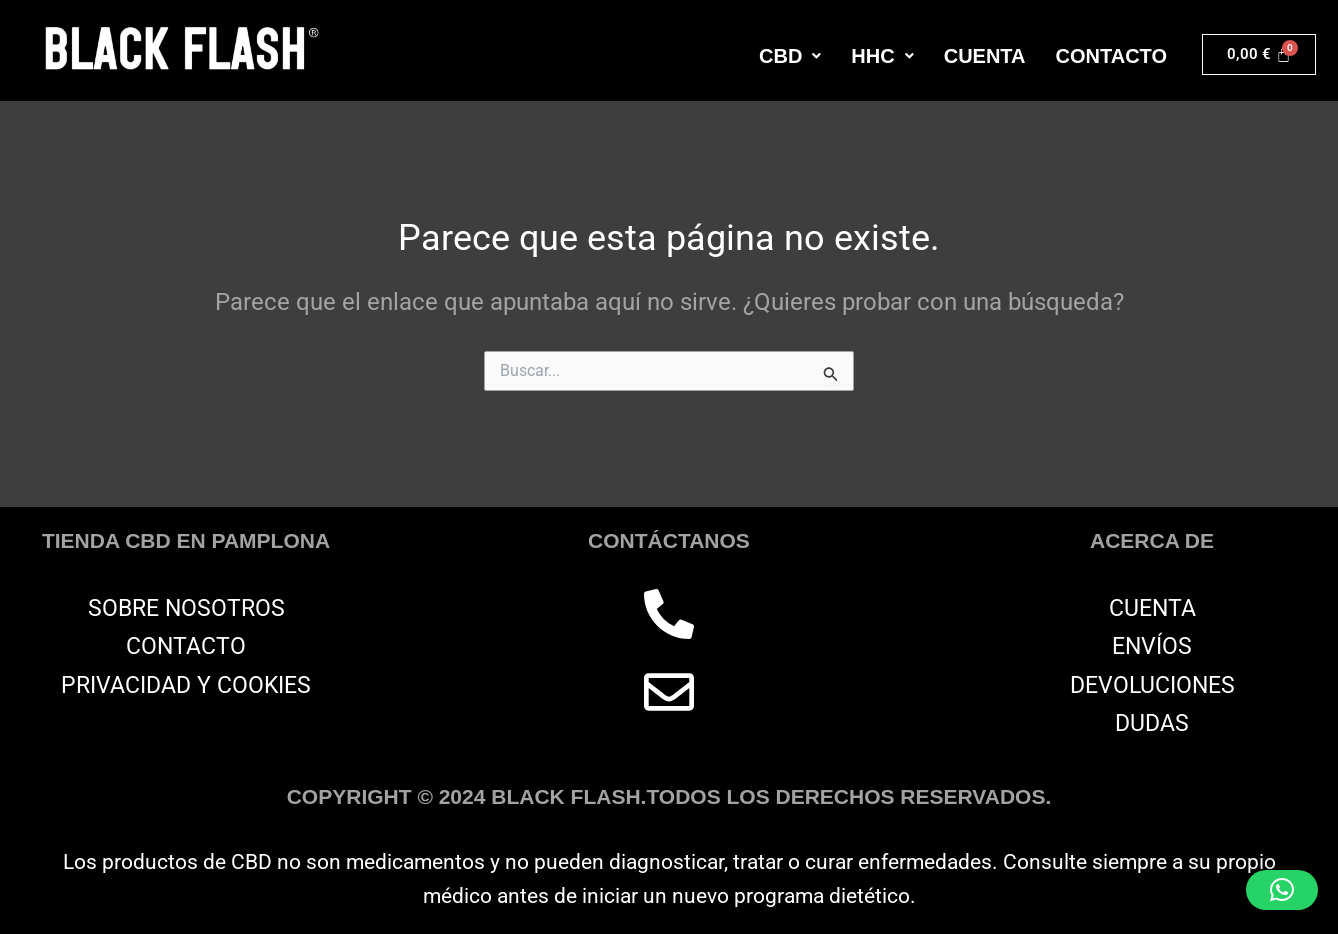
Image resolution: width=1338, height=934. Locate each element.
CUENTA (985, 56)
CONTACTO (1111, 56)
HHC (882, 56)
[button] (790, 56)
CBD (790, 56)
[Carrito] (1259, 54)
